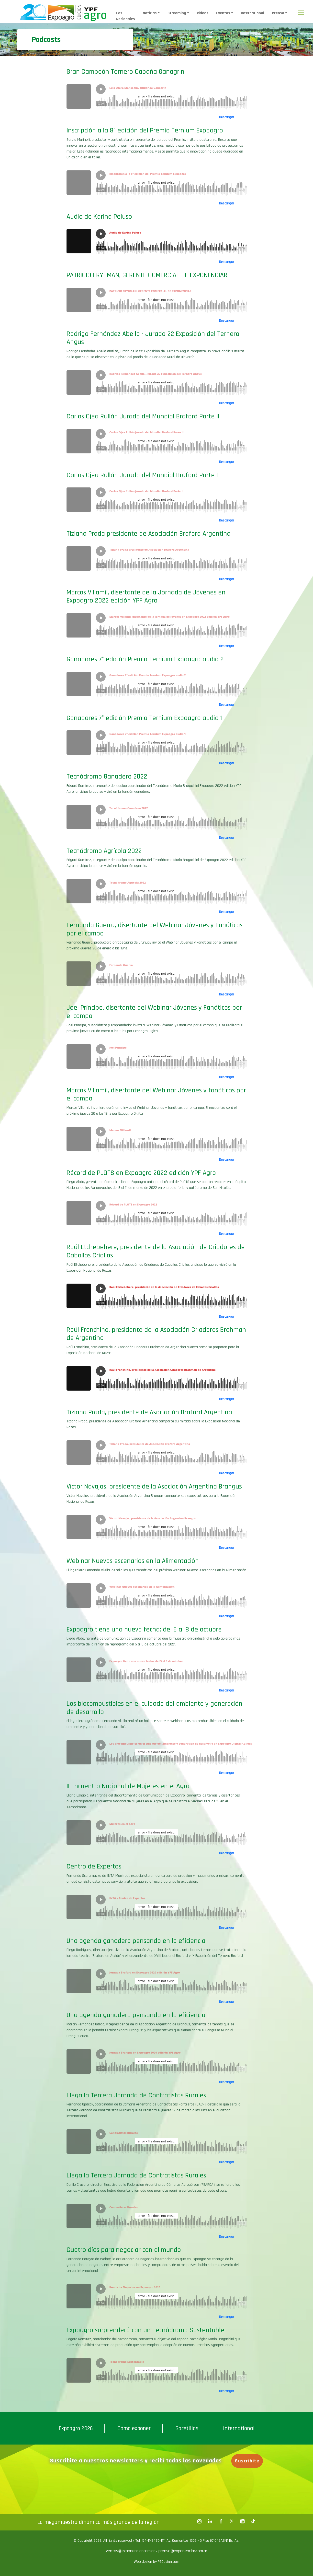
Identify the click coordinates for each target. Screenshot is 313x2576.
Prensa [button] (278, 13)
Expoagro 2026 (76, 2428)
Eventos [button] (223, 13)
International (252, 13)
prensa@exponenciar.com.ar (182, 2551)
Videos (202, 13)
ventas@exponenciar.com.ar (131, 2551)
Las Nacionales (125, 16)
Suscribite (247, 2461)
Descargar (226, 117)
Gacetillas (186, 2428)
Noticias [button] (150, 13)
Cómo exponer (134, 2428)
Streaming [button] (177, 13)
